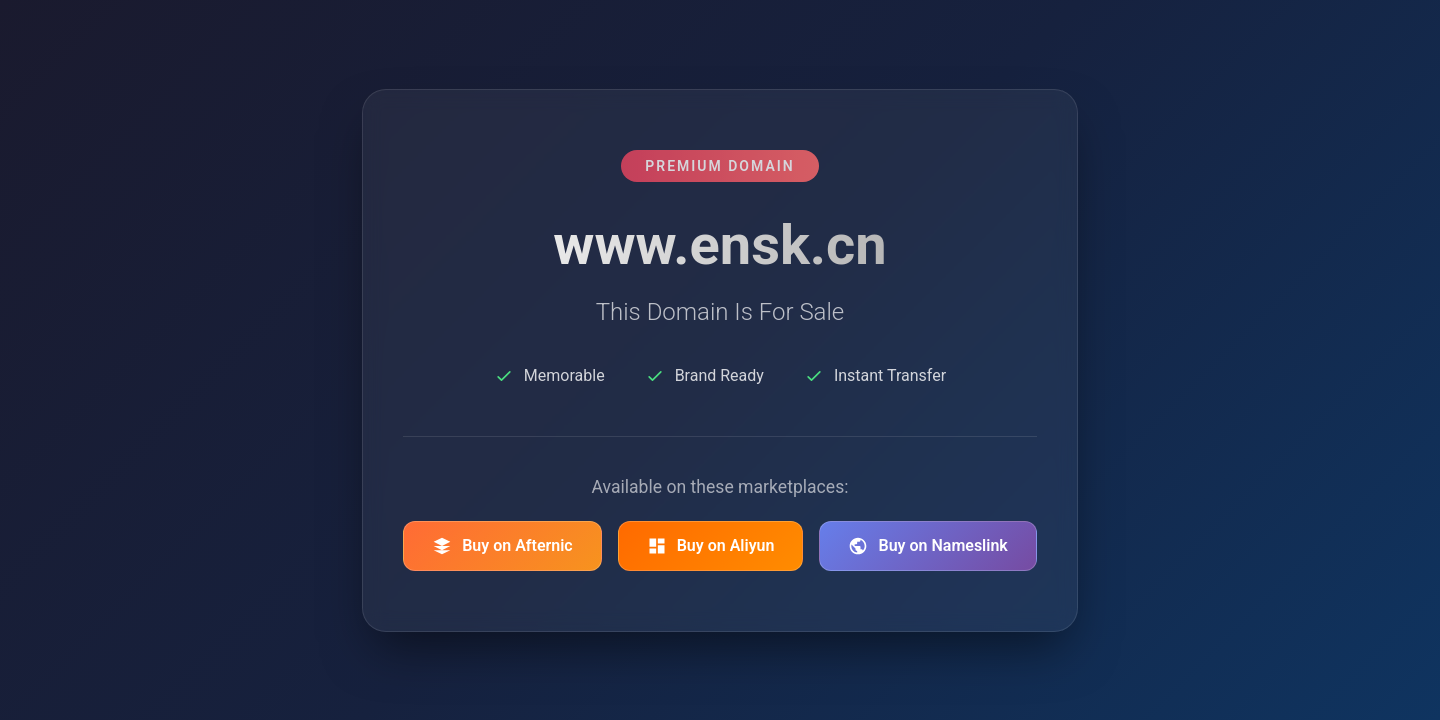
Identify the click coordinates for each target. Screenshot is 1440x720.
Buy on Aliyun (711, 546)
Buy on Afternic (502, 546)
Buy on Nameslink (927, 546)
